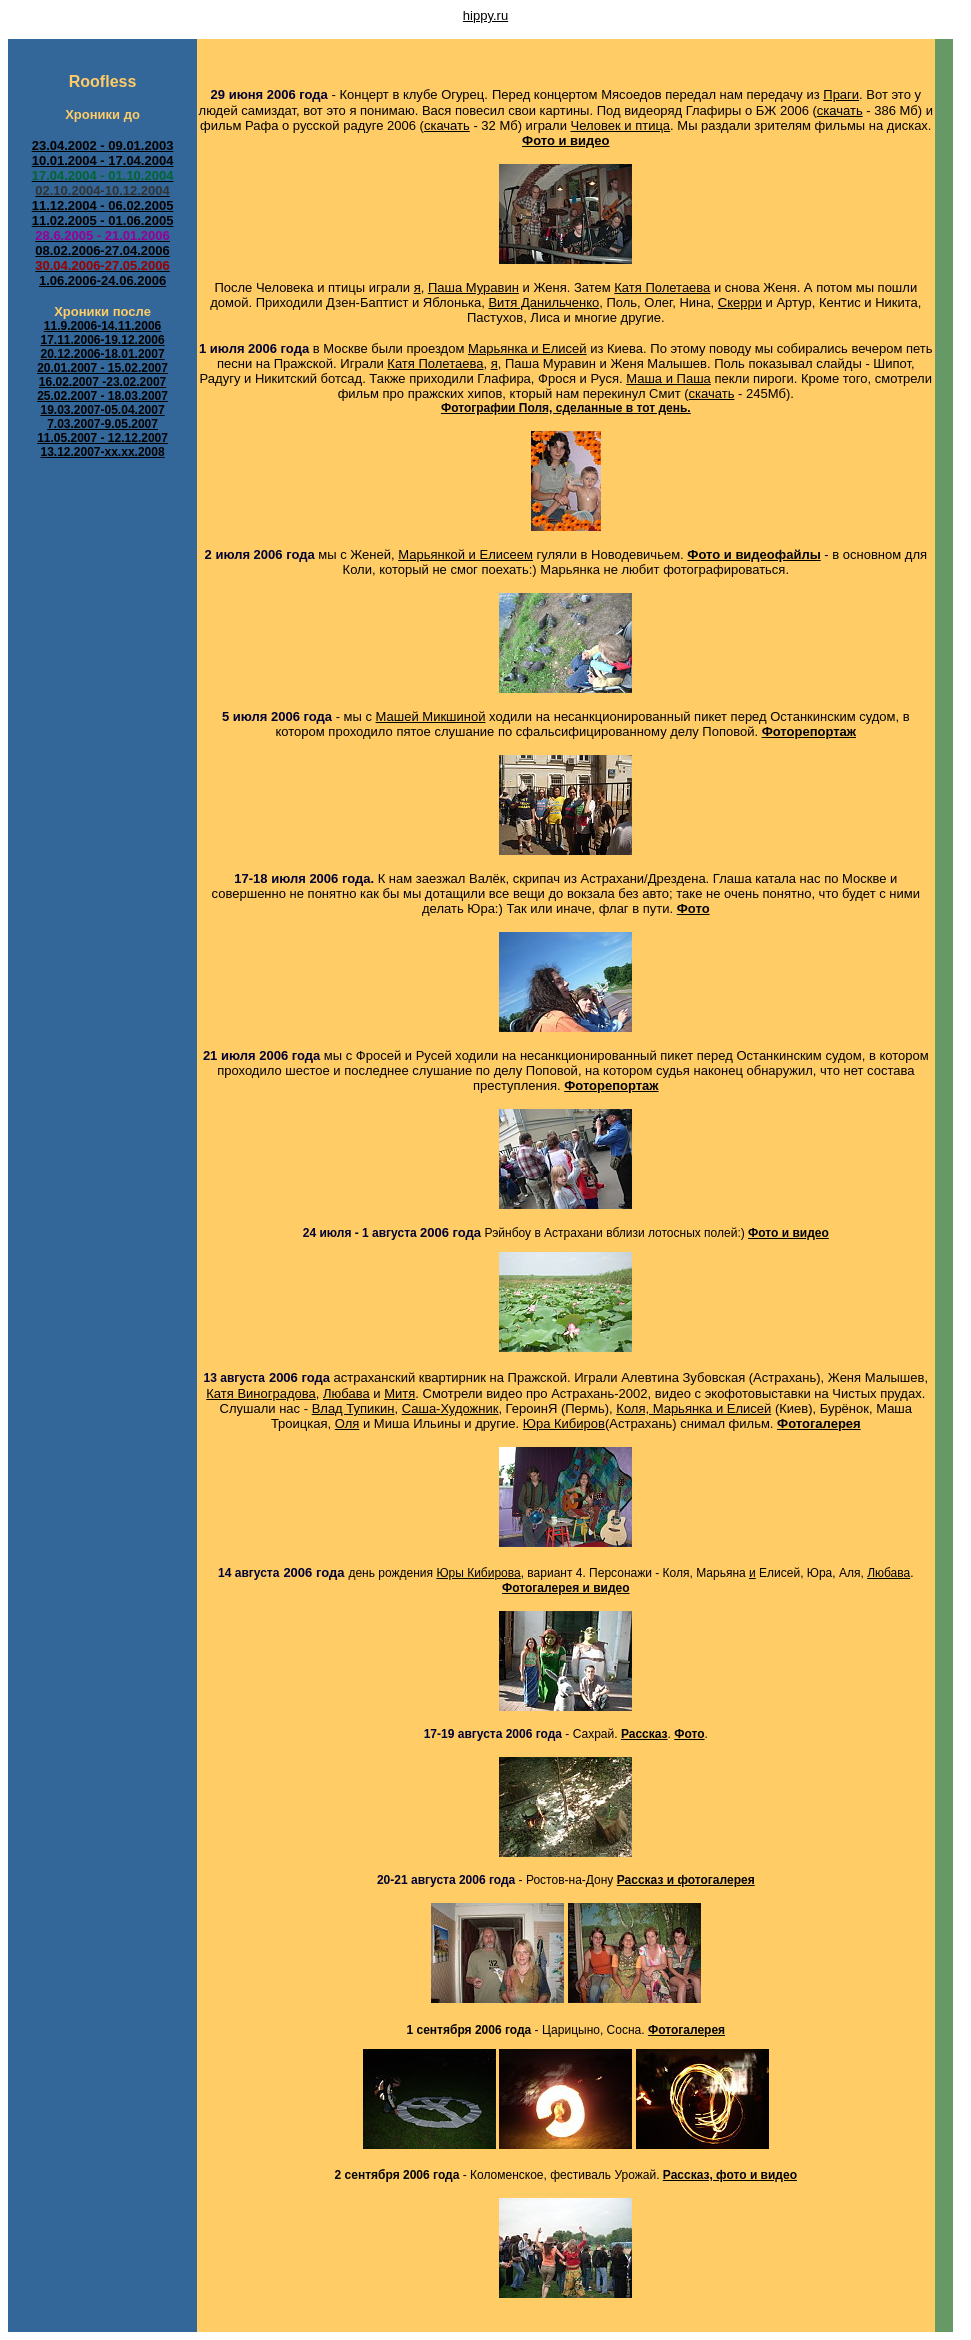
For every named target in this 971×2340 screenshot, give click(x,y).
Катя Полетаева (662, 287)
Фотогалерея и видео (566, 1588)
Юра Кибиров (564, 1423)
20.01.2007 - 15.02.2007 (102, 368)
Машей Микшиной (431, 716)
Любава (346, 1393)
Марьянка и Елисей (527, 348)
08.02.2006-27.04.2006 (102, 250)
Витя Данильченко (543, 302)
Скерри (740, 302)
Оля (347, 1423)
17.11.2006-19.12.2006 (102, 340)
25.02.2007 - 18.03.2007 (102, 396)
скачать (840, 110)
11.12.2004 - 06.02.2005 (103, 205)
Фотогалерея (686, 2030)
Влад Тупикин (353, 1408)
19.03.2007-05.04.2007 (102, 410)
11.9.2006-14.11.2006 (102, 326)
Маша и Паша (668, 378)
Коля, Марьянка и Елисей (693, 1408)
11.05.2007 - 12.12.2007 (102, 438)
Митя (399, 1393)
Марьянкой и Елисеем (465, 554)
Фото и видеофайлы (753, 554)
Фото (693, 908)
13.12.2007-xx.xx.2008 (102, 452)
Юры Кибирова (478, 1573)
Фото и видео (565, 140)
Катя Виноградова (260, 1393)
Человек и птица (621, 125)
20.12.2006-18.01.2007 (102, 354)
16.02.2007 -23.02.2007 (102, 382)
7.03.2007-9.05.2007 (102, 424)
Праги (841, 94)
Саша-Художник (450, 1408)
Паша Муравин (473, 287)
